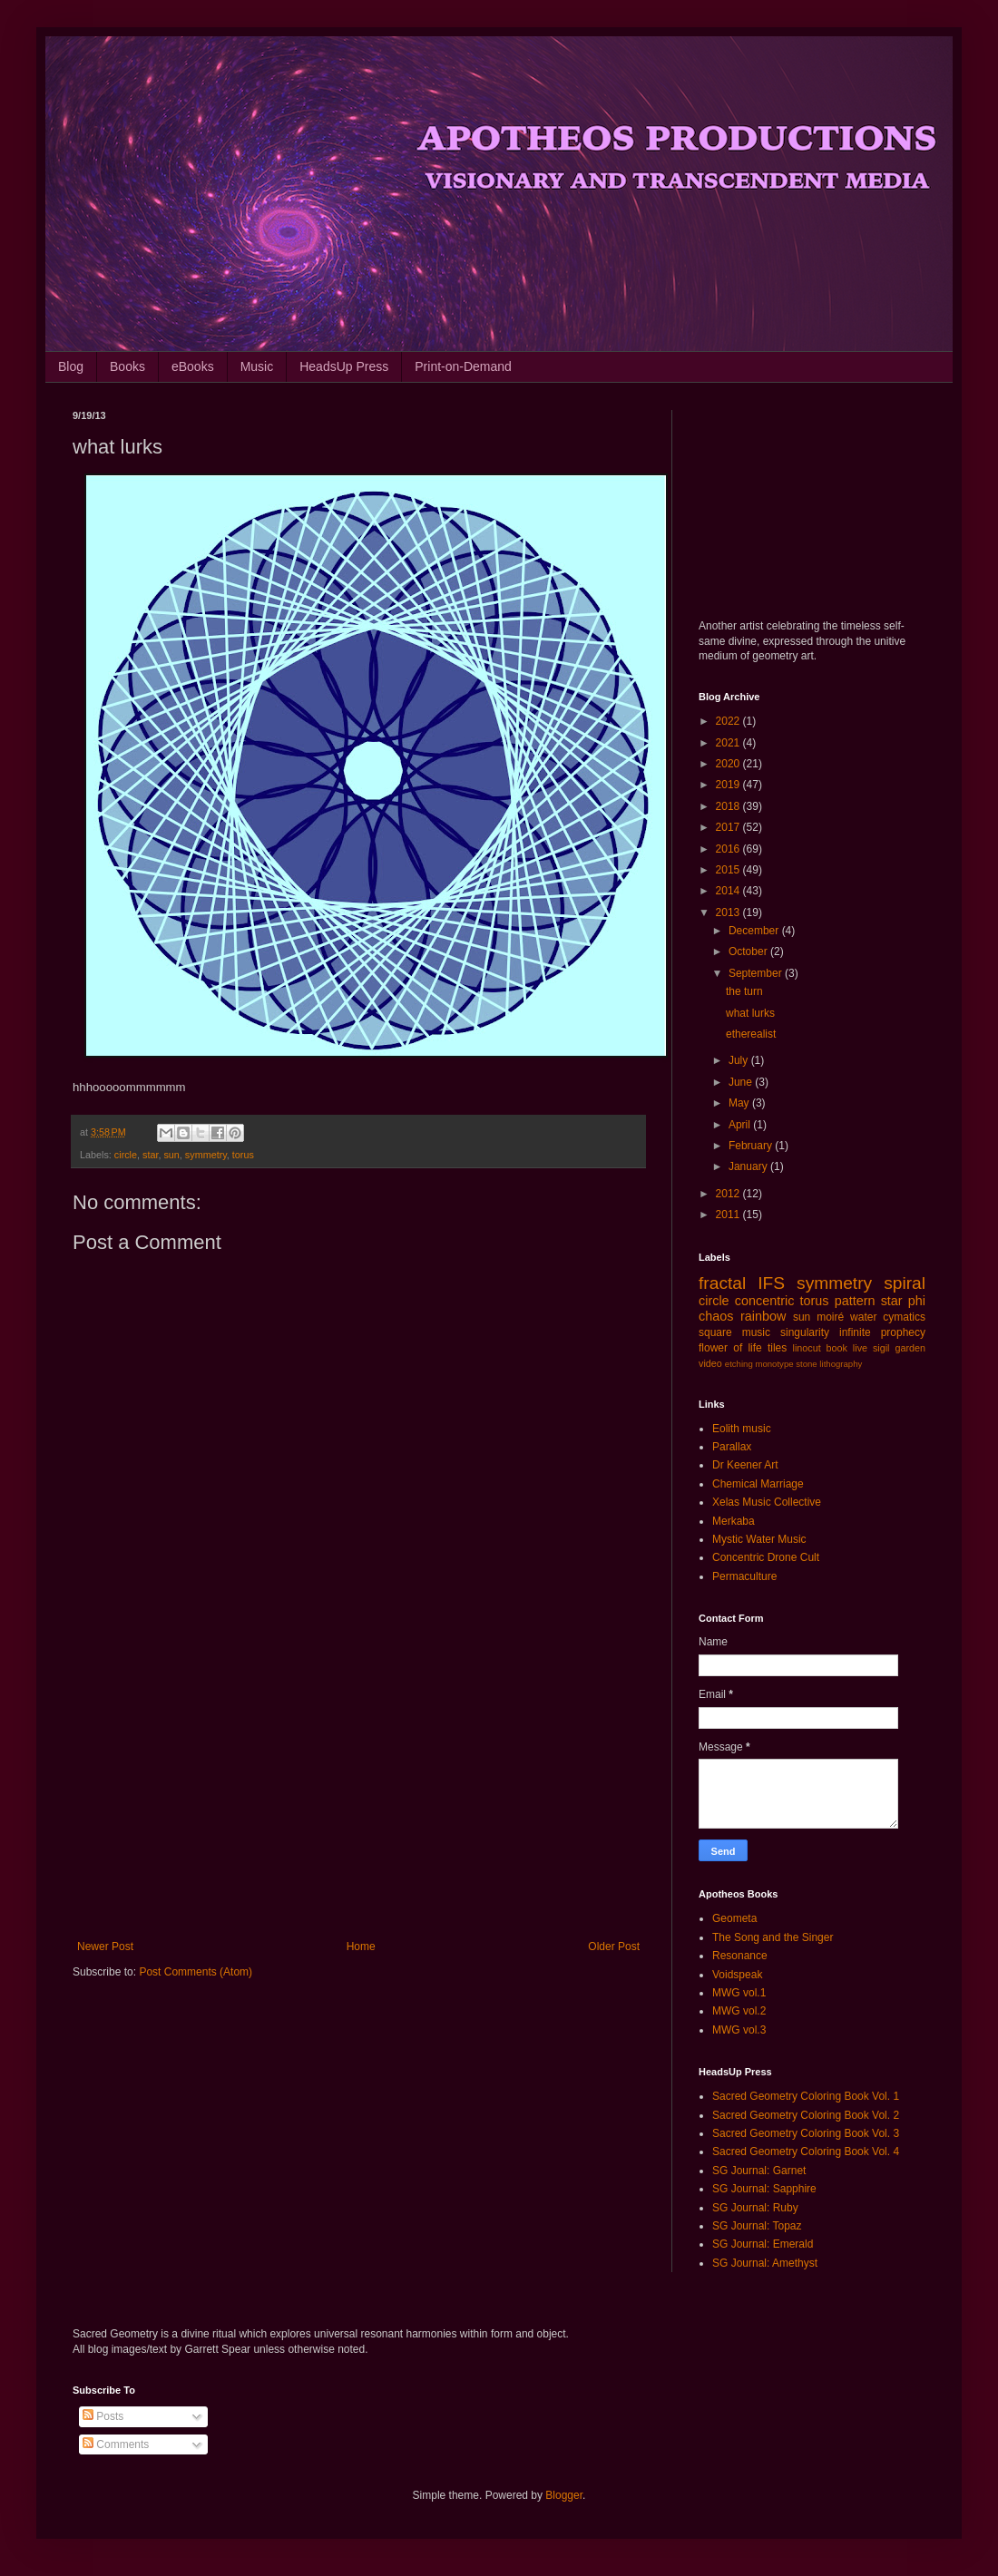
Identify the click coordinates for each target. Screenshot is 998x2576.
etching (739, 1364)
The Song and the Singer (772, 1937)
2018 (729, 806)
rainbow (763, 1316)
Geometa (734, 1918)
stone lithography (829, 1364)
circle (125, 1154)
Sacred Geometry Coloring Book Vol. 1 (805, 2096)
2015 (729, 870)
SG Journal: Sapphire (764, 2188)
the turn (744, 991)
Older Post (614, 1946)
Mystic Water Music (759, 1539)
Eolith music (741, 1428)
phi (916, 1300)
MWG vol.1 (739, 1992)
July (740, 1060)
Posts (103, 2416)
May (740, 1103)
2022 (729, 721)
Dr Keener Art (745, 1465)
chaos (716, 1316)
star (150, 1154)
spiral (904, 1283)
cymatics (904, 1317)
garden (910, 1347)
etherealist (751, 1034)
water (863, 1317)
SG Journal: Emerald (762, 2244)
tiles (777, 1348)
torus (243, 1154)
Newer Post (105, 1946)
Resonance (740, 1955)
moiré (830, 1317)
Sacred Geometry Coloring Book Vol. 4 (805, 2151)
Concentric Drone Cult (765, 1557)
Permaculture (744, 1576)
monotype (774, 1364)
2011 (729, 1214)
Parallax (731, 1446)
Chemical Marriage (758, 1484)
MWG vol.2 (739, 2011)
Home (361, 1946)
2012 (729, 1193)
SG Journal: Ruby (755, 2207)
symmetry (206, 1154)
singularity (804, 1332)
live (860, 1347)
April (741, 1124)
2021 (729, 743)
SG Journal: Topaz (757, 2226)
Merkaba (733, 1521)
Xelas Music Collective (766, 1502)
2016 (729, 849)
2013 (729, 912)
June (742, 1082)
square (715, 1332)
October (749, 951)
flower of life (730, 1348)
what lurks (750, 1013)
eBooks (192, 366)
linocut (807, 1347)
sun (171, 1154)
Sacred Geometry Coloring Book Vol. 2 (805, 2115)
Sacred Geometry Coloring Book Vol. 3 (805, 2133)
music (756, 1332)
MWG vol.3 (739, 2030)
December (755, 930)
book (837, 1347)
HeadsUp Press (343, 366)
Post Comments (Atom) (195, 1972)
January (749, 1166)
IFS (771, 1283)
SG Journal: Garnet (759, 2170)
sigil (881, 1347)
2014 (729, 890)
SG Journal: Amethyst (764, 2263)
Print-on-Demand (463, 366)
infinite (855, 1332)
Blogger (563, 2495)
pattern (855, 1300)
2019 (729, 784)
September (757, 973)
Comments (116, 2444)
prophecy (903, 1332)
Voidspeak (737, 1974)
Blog (70, 366)
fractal (722, 1283)
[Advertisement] (358, 1790)
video (710, 1363)
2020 (729, 763)
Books (127, 366)
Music (257, 366)
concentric (765, 1300)
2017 (729, 827)
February (752, 1145)
